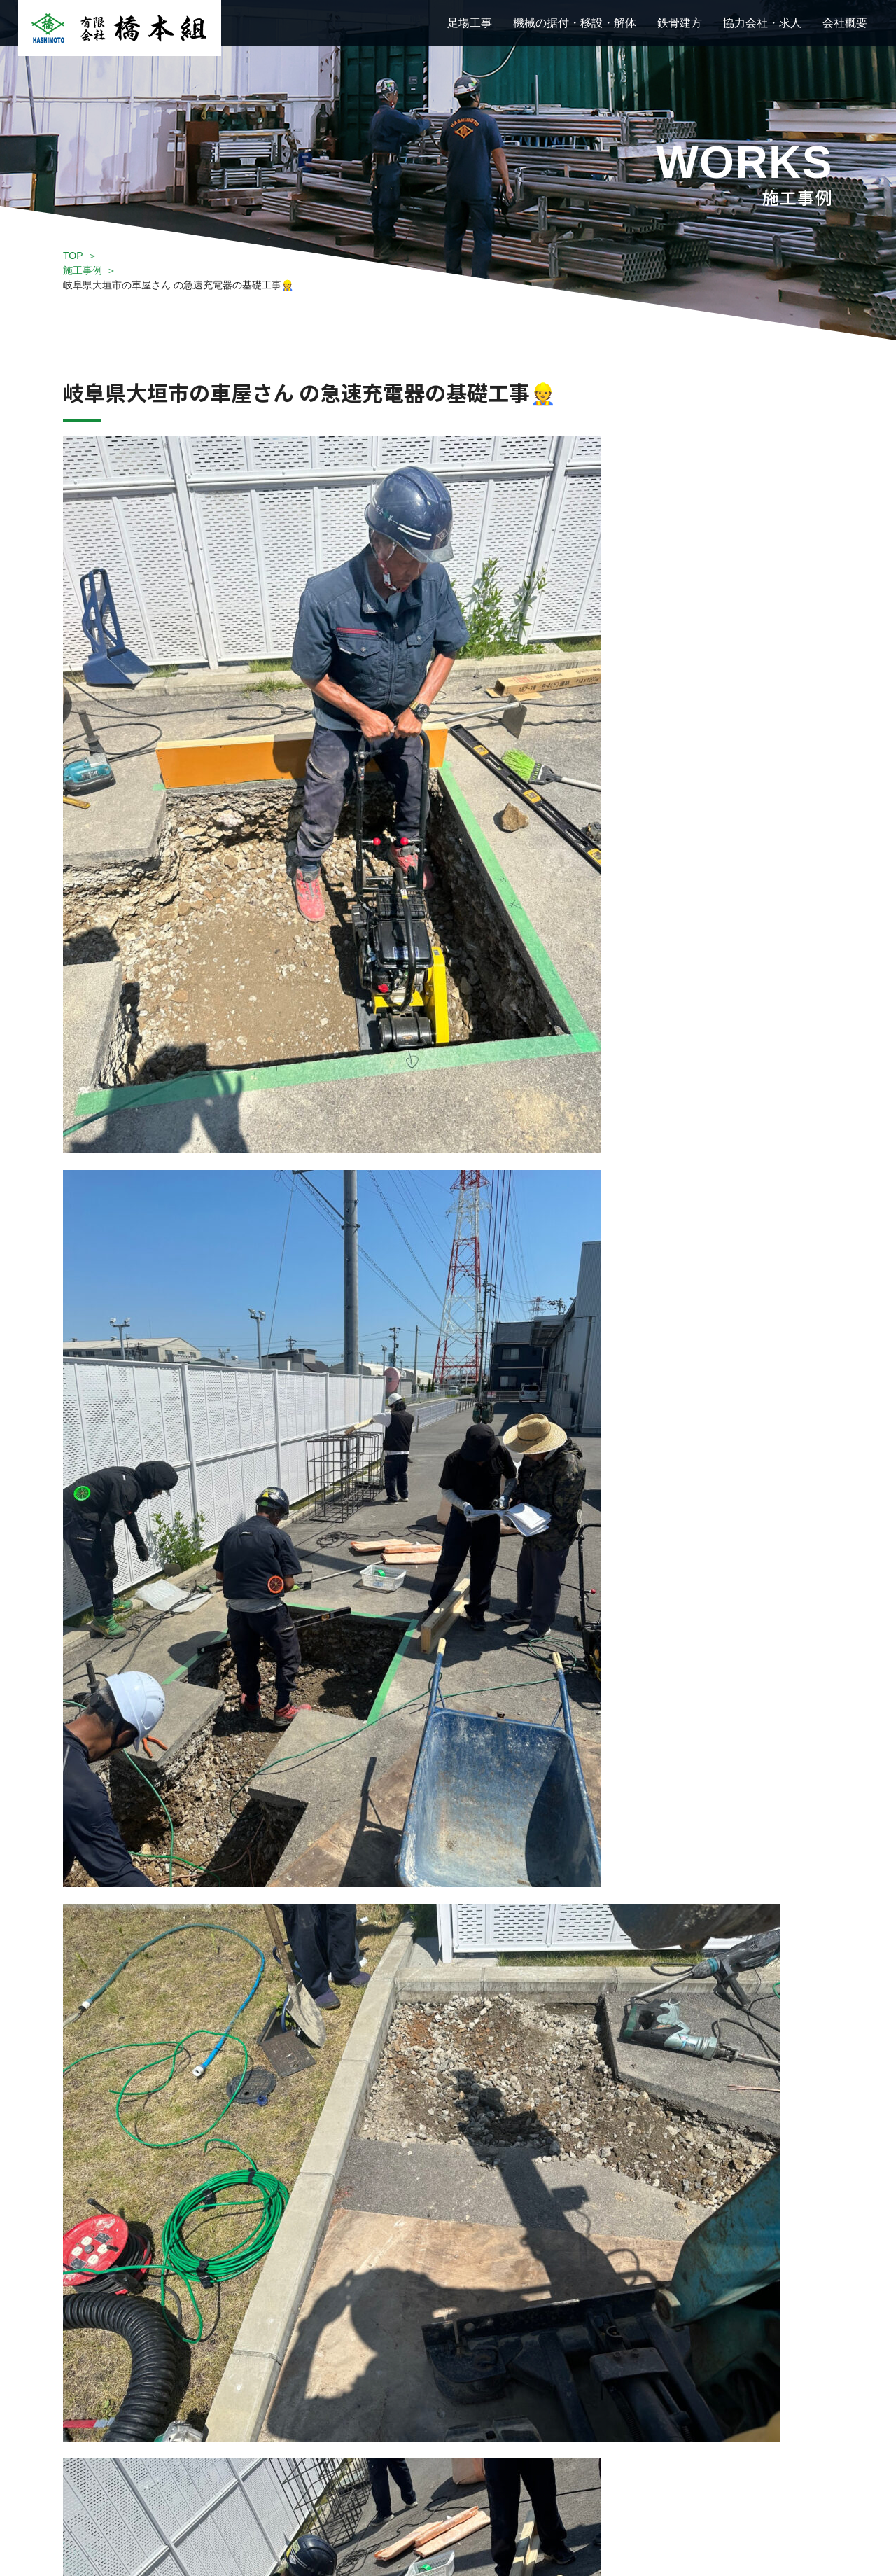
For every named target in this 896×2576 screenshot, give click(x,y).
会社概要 (844, 23)
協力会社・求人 (762, 23)
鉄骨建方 (679, 23)
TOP (73, 255)
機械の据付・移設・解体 (574, 23)
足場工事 (469, 23)
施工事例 (82, 270)
